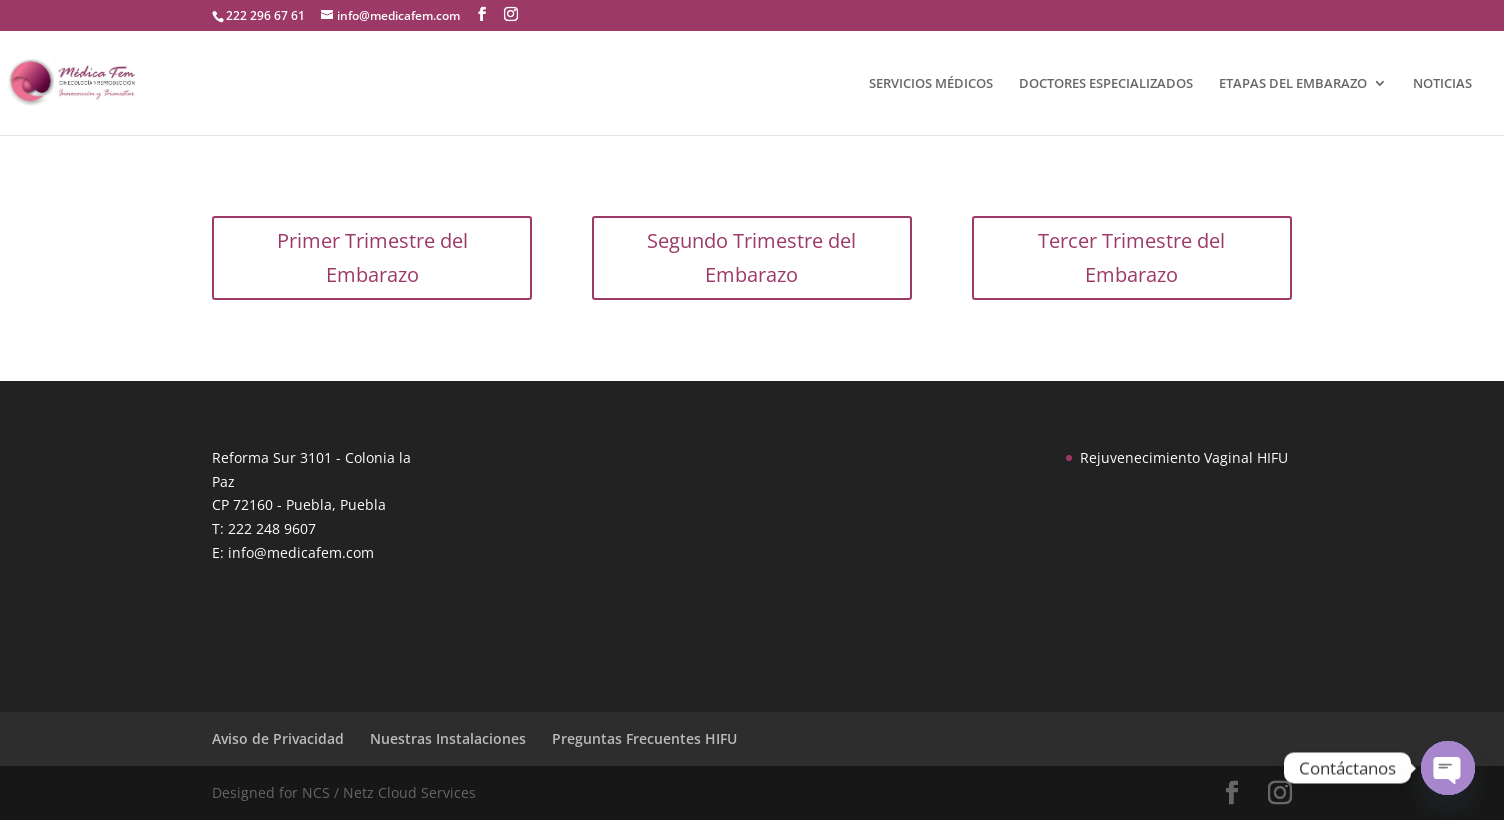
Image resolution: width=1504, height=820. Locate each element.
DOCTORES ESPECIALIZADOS (1106, 84)
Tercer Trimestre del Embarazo (1131, 257)
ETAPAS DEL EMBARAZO (1293, 84)
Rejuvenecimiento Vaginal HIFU (1184, 457)
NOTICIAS (1442, 84)
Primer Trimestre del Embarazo (372, 257)
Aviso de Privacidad (278, 738)
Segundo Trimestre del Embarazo (751, 257)
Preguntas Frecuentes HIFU (644, 738)
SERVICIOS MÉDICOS (931, 84)
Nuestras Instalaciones (448, 738)
